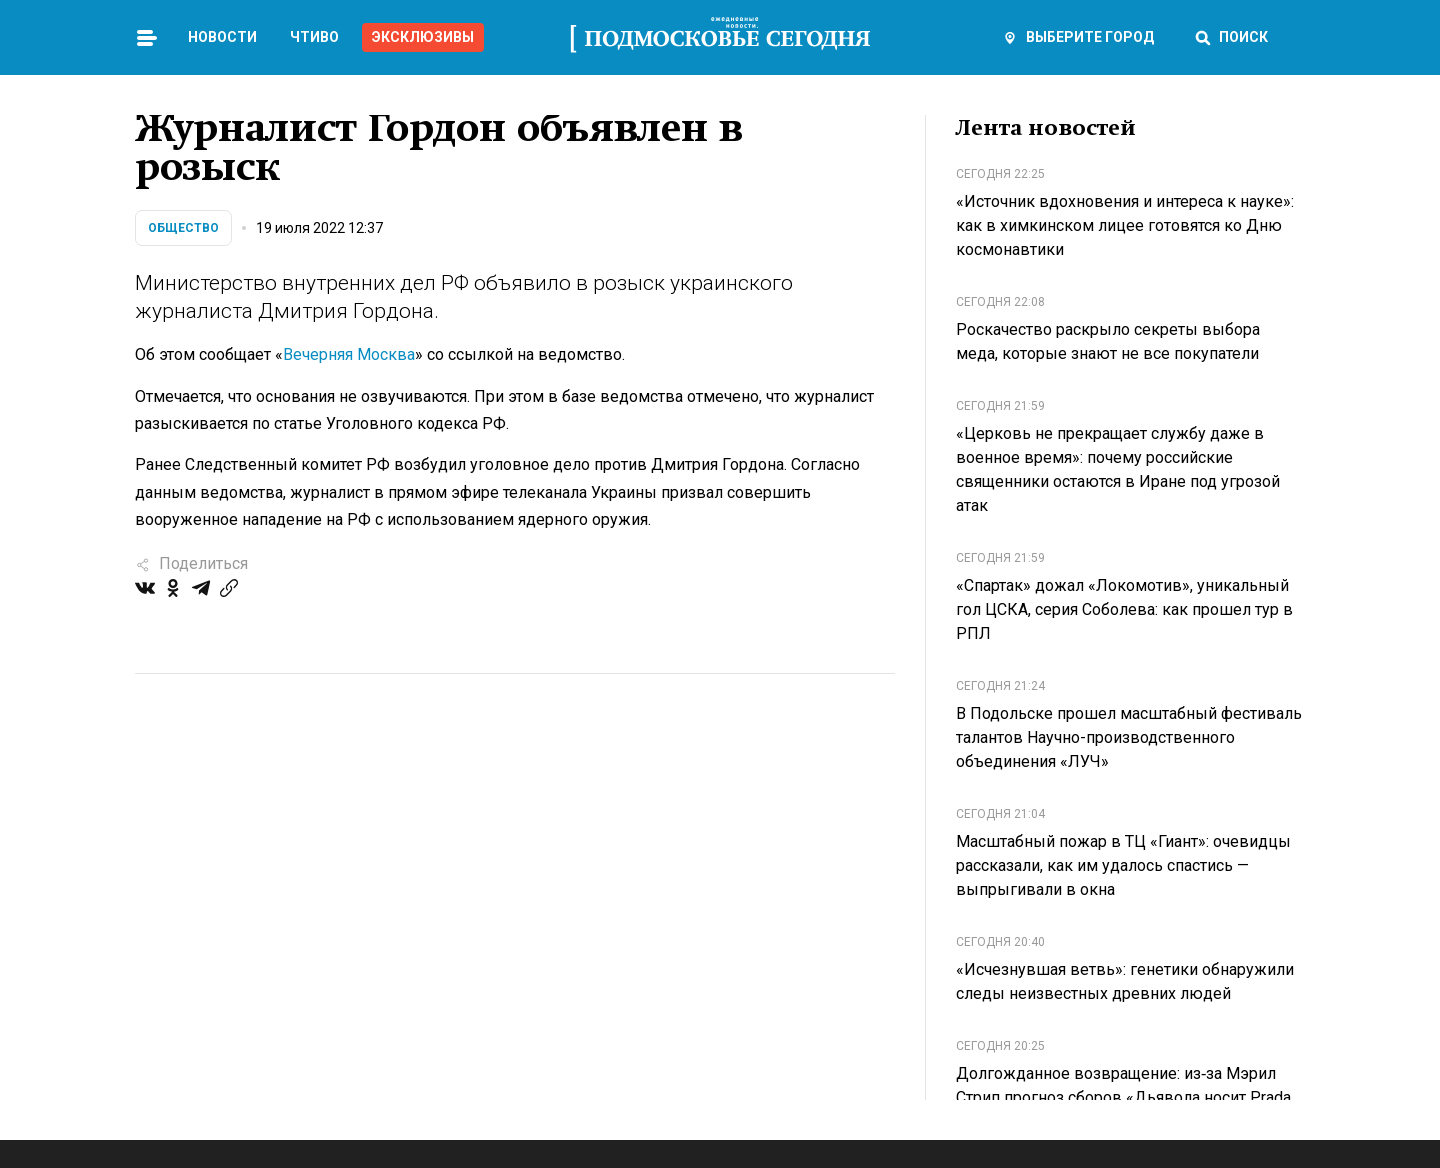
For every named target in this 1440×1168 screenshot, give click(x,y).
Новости (222, 37)
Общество (183, 228)
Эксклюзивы (423, 37)
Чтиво (314, 37)
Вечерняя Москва (349, 354)
